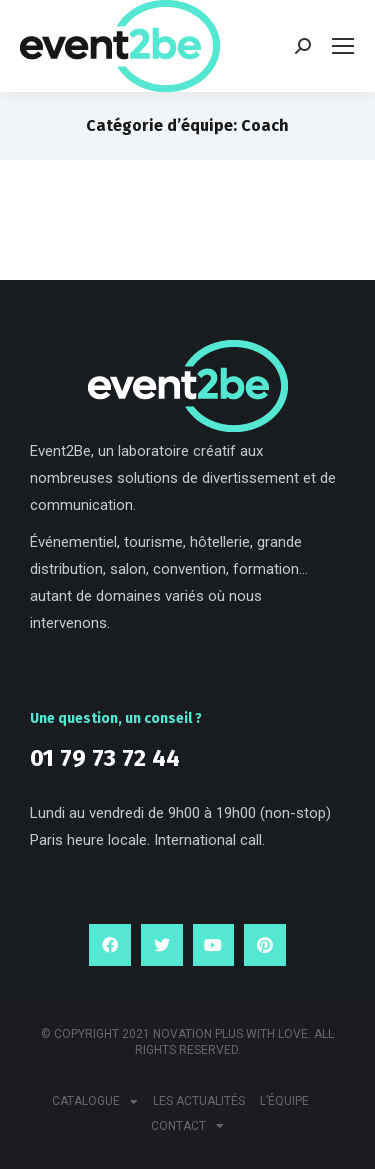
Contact (187, 1126)
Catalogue (95, 1101)
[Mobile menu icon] (343, 46)
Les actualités (199, 1101)
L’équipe (284, 1101)
